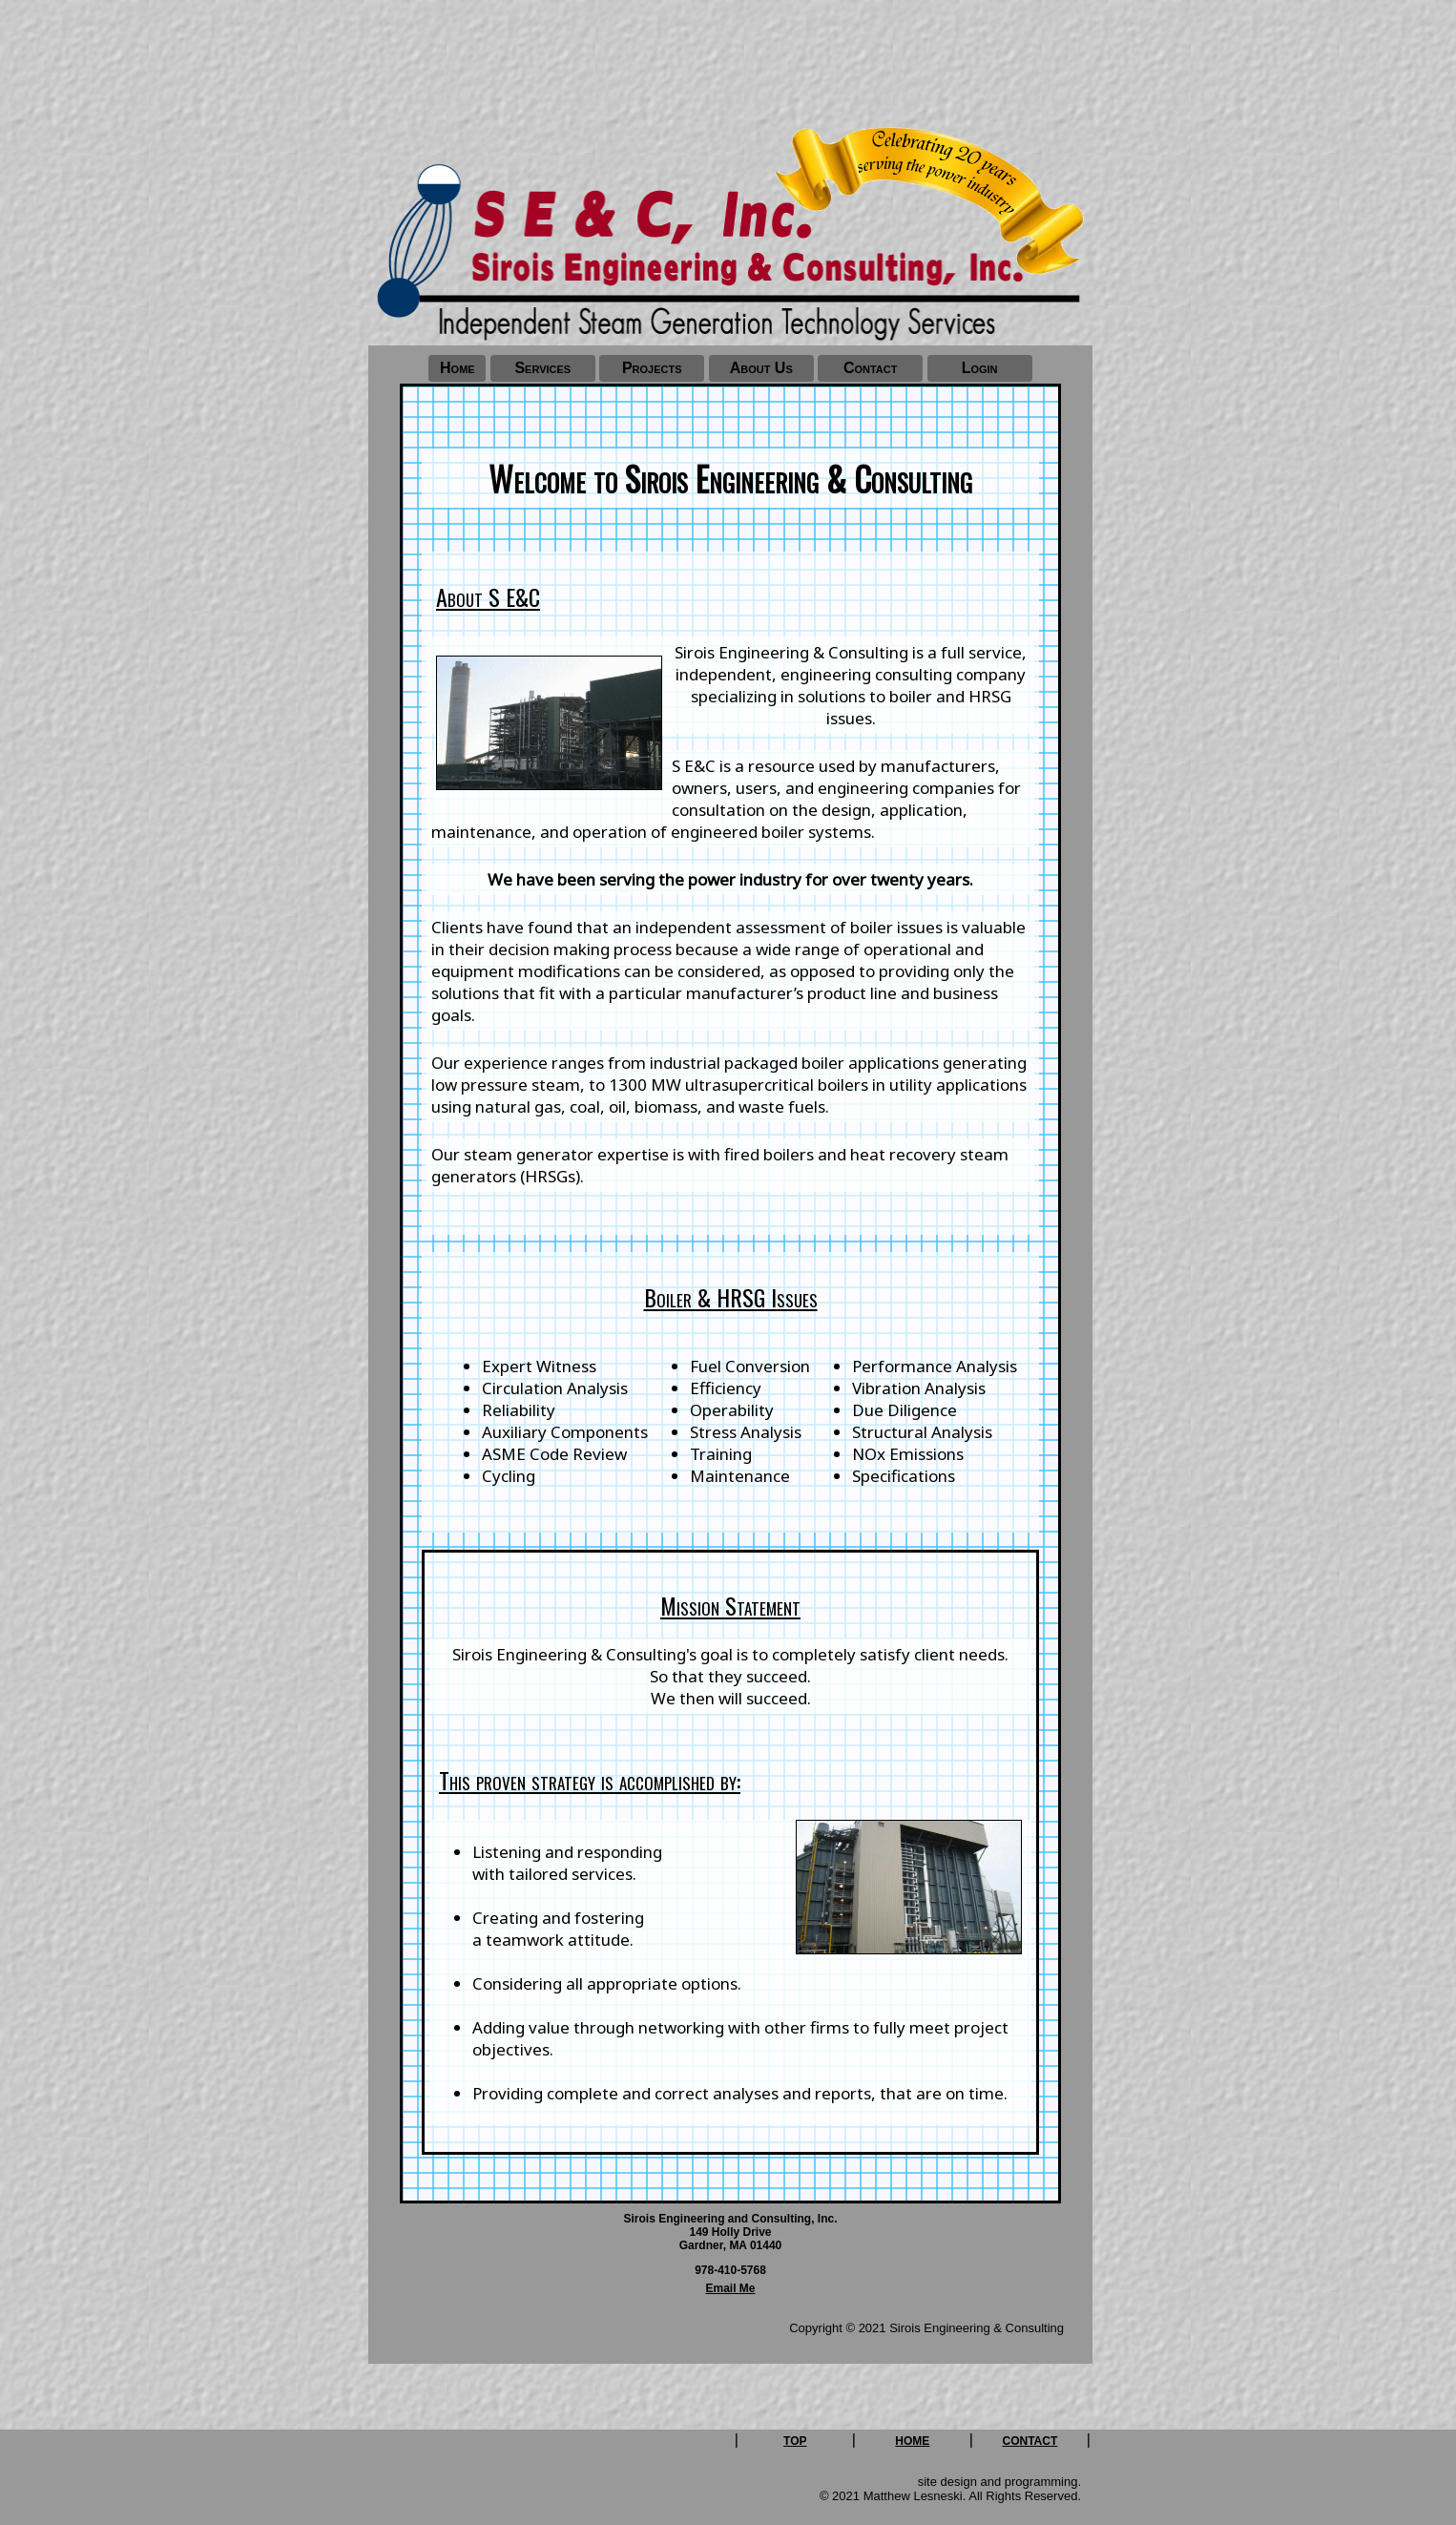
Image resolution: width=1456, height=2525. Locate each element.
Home (457, 368)
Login (980, 368)
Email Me (730, 2288)
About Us (761, 368)
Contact (870, 368)
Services (542, 368)
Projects (652, 368)
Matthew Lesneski (913, 2496)
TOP (794, 2441)
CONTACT (1030, 2441)
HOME (912, 2441)
